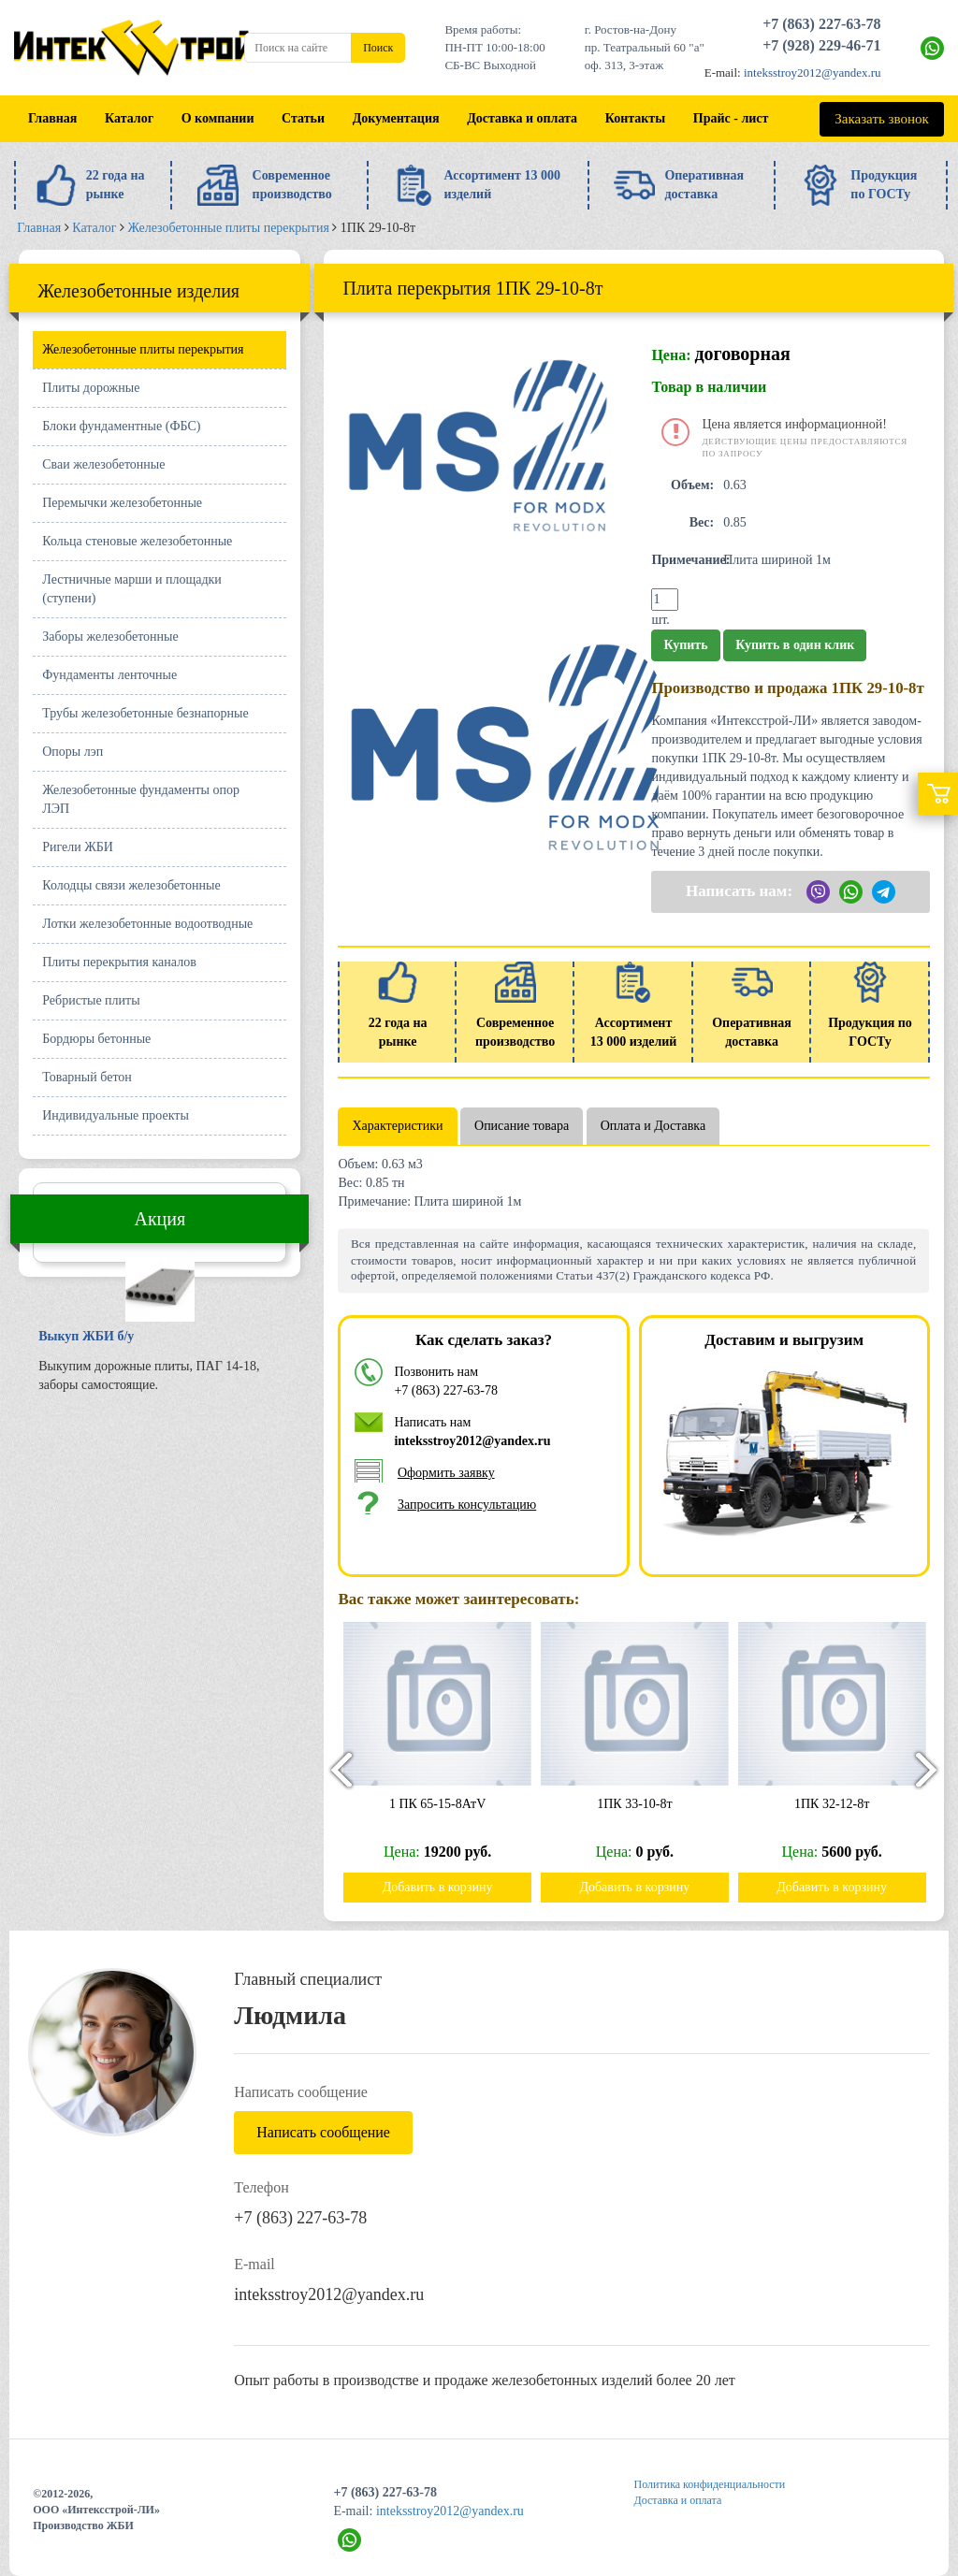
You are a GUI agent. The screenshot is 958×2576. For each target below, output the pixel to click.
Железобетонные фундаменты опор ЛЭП (141, 799)
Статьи (303, 118)
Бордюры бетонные (96, 1039)
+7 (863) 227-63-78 (821, 24)
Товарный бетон (87, 1077)
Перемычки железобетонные (122, 503)
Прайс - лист (731, 118)
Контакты (635, 118)
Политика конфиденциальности (710, 2484)
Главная (52, 118)
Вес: (702, 522)
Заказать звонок (881, 118)
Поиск (378, 47)
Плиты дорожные (90, 388)
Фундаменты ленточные (109, 675)
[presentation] (333, 1769)
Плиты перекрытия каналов (119, 962)
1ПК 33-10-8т (643, 1804)
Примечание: (684, 560)
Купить (685, 645)
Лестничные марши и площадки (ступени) (132, 588)
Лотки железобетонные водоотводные (147, 924)
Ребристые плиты (90, 1000)
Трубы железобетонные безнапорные (145, 713)
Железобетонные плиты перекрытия (142, 349)
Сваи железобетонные (103, 464)
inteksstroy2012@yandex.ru (812, 72)
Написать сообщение (323, 2132)
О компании (217, 118)
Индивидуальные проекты (115, 1115)
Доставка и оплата (522, 118)
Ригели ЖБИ (77, 847)
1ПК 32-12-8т (841, 1804)
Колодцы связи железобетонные (131, 885)
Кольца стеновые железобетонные (137, 541)
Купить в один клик (794, 645)
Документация (396, 118)
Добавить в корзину (446, 1887)
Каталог (129, 118)
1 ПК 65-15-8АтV (446, 1804)
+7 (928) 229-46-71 (821, 45)
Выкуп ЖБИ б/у (86, 1336)
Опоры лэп (72, 752)
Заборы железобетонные (110, 637)
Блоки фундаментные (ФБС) (121, 426)
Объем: (692, 485)
